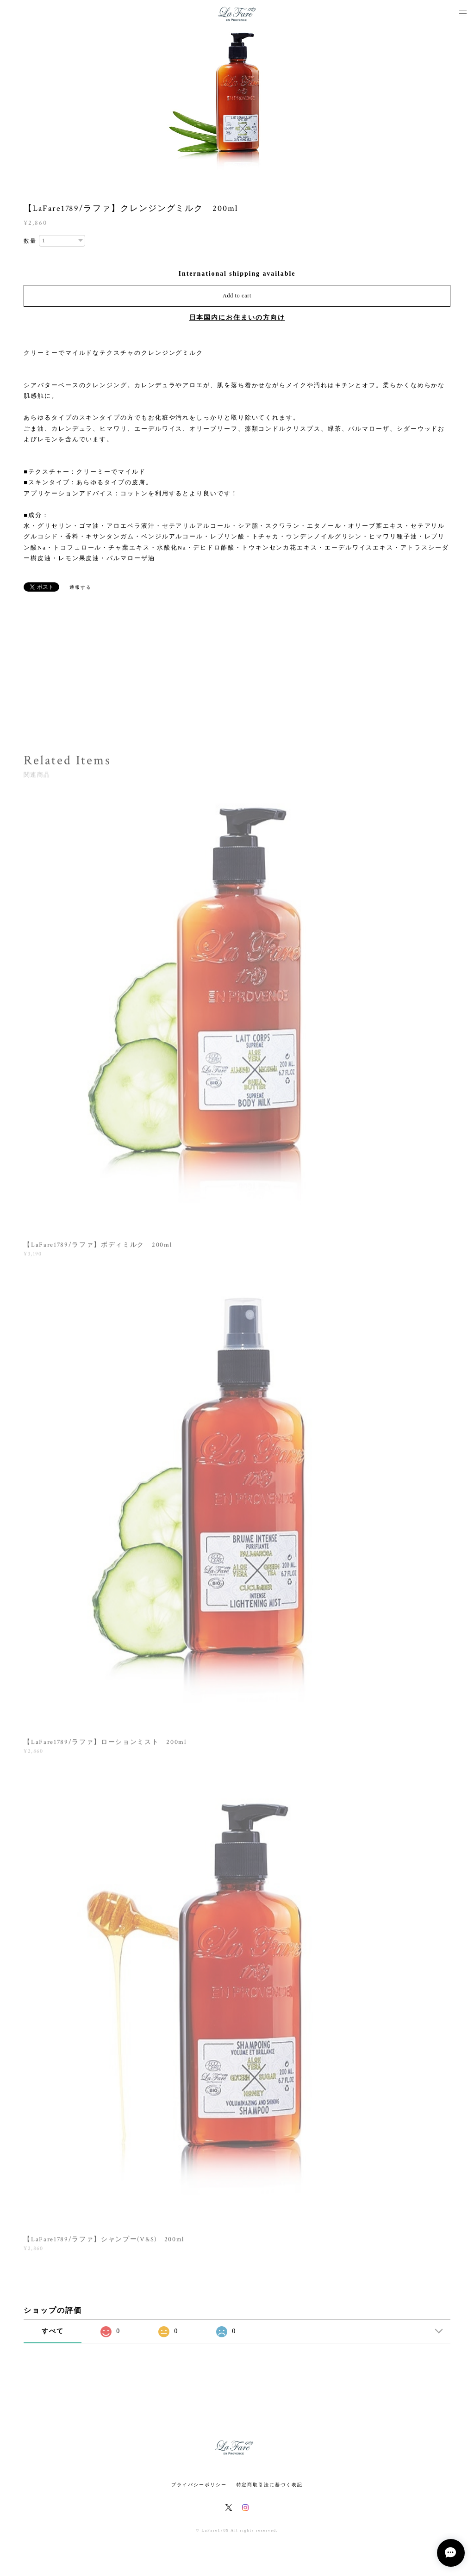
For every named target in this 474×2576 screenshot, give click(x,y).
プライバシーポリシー (198, 2484)
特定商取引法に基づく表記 (270, 2484)
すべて (53, 2331)
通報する (80, 587)
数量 (30, 241)
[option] (237, 102)
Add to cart (237, 295)
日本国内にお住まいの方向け (237, 317)
